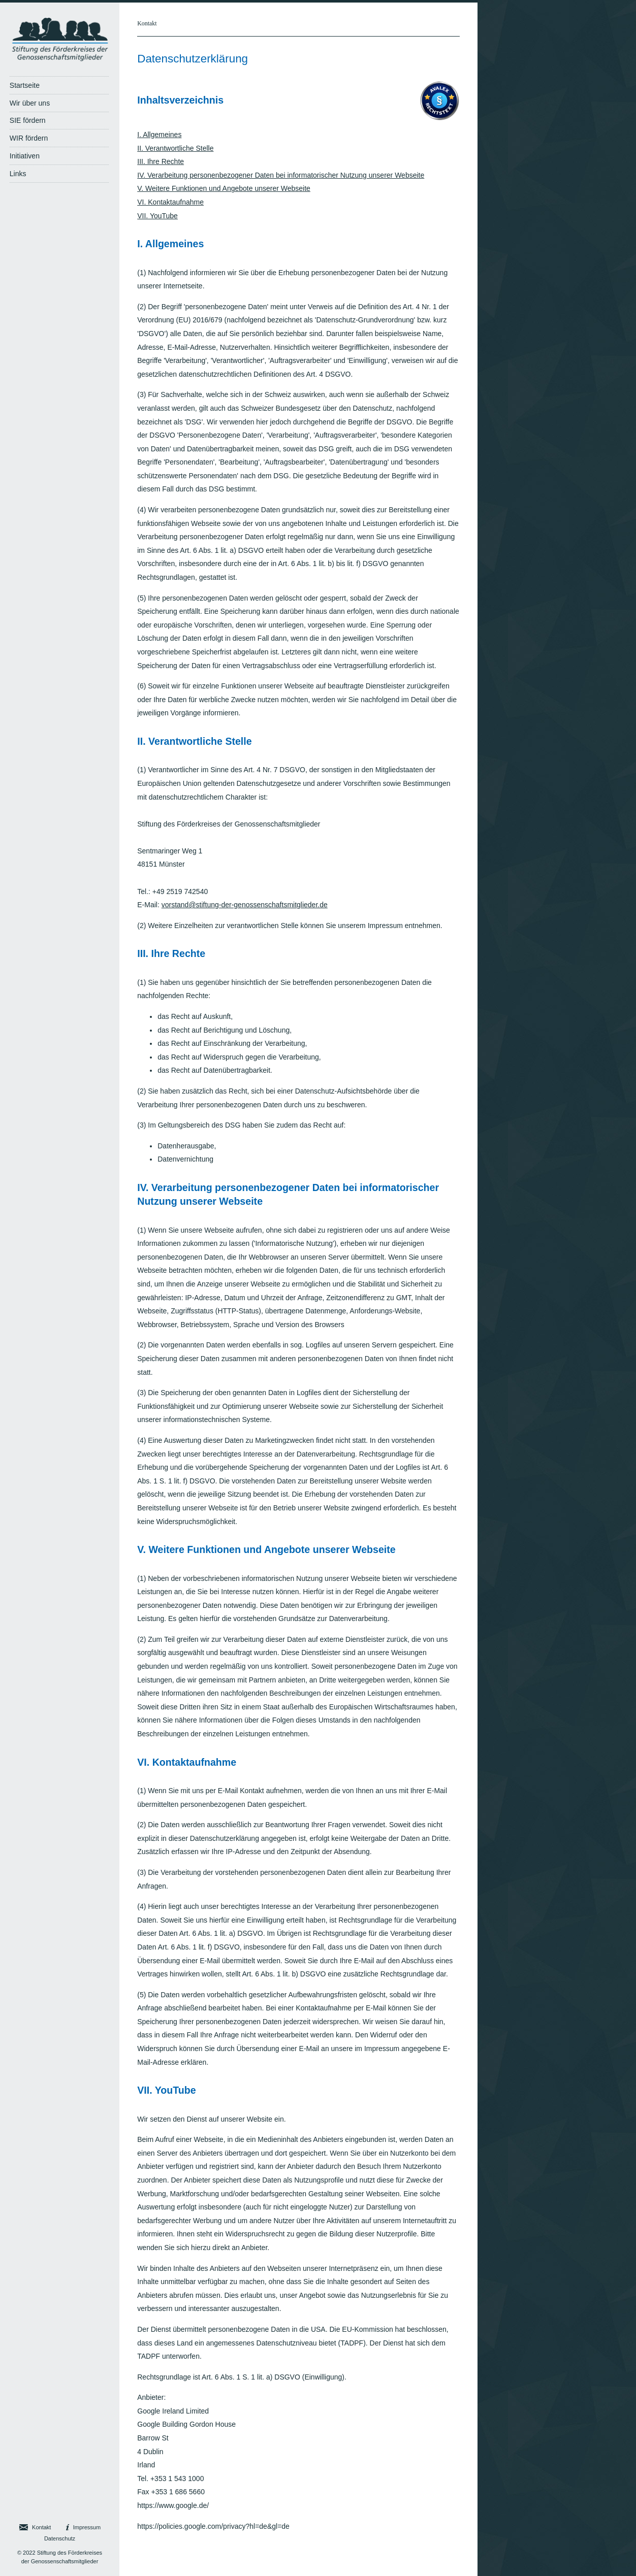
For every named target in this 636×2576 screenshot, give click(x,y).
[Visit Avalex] (439, 118)
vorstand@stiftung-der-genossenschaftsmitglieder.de (245, 905)
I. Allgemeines (159, 134)
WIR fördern (29, 138)
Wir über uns (30, 103)
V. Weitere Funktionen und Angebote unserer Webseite (223, 188)
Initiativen (25, 156)
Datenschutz (59, 2538)
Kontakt (146, 23)
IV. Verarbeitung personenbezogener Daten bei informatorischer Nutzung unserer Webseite (280, 175)
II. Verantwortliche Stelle (175, 148)
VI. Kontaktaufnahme (170, 202)
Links (18, 174)
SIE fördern (28, 120)
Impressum (87, 2527)
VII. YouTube (157, 216)
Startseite (25, 85)
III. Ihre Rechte (160, 161)
